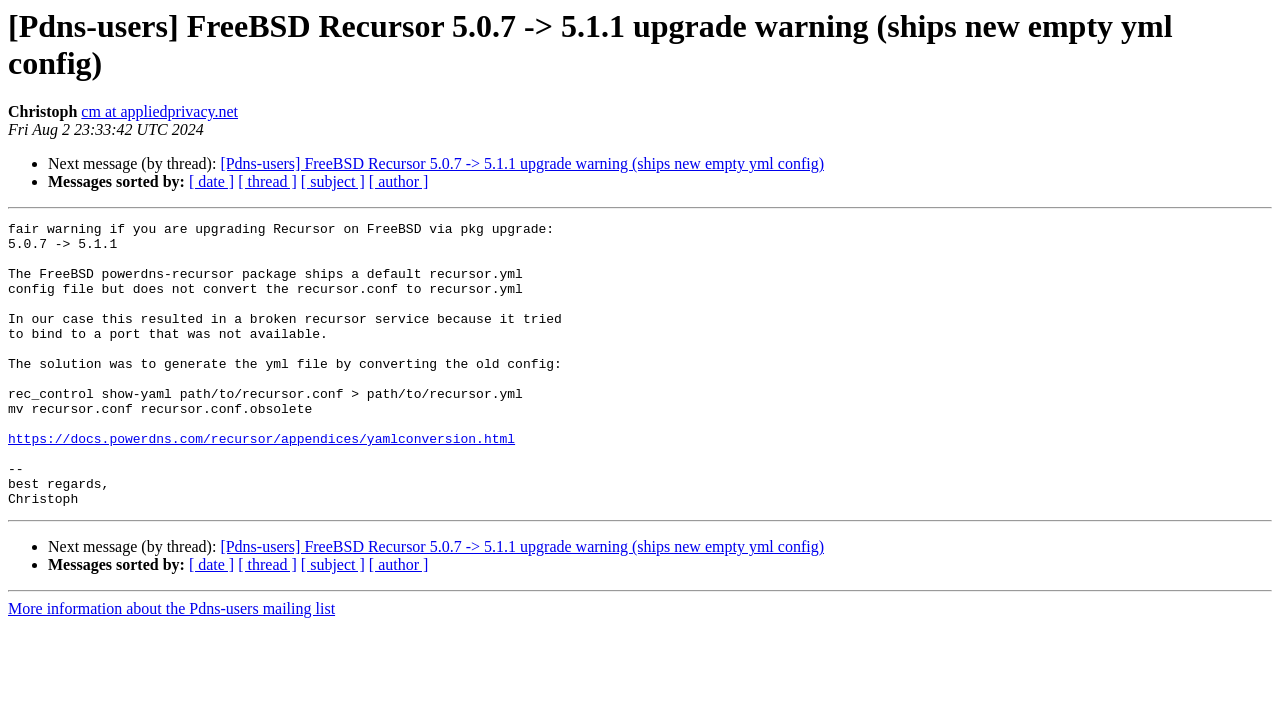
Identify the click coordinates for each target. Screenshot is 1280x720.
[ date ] (211, 181)
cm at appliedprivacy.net (159, 111)
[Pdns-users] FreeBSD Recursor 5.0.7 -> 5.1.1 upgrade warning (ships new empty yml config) (522, 163)
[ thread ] (267, 181)
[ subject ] (333, 181)
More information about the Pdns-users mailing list (171, 665)
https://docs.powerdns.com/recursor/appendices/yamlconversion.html (261, 483)
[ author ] (399, 181)
